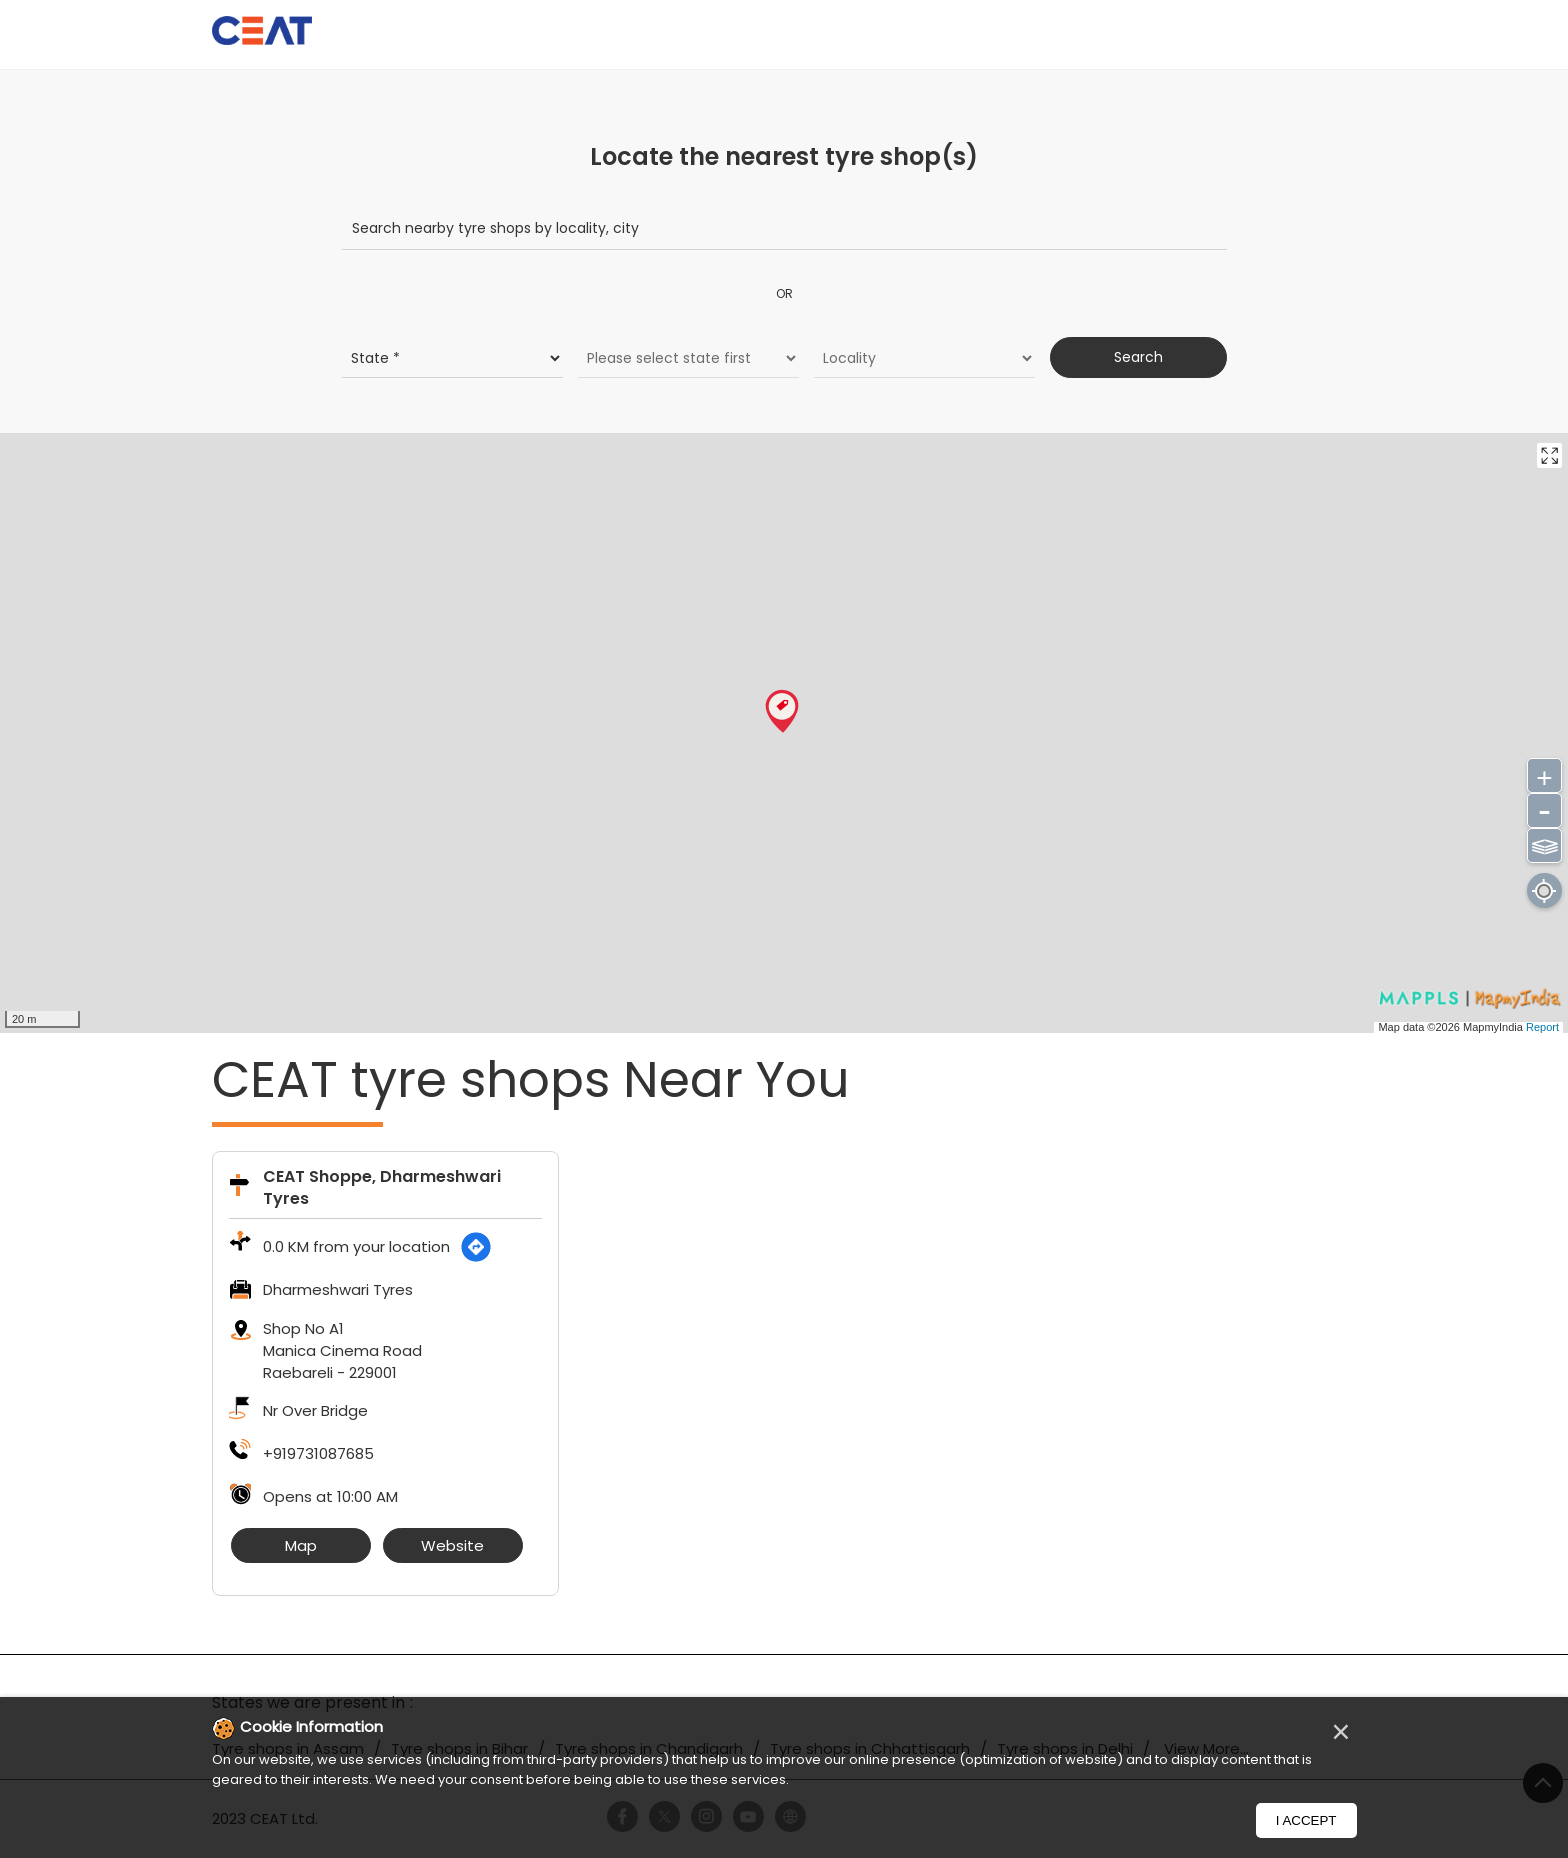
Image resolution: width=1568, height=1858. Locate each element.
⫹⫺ (1544, 844)
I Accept (1306, 1820)
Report (1542, 1027)
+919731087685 (318, 1453)
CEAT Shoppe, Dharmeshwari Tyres (382, 1187)
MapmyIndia (1494, 1027)
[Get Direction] (476, 1247)
